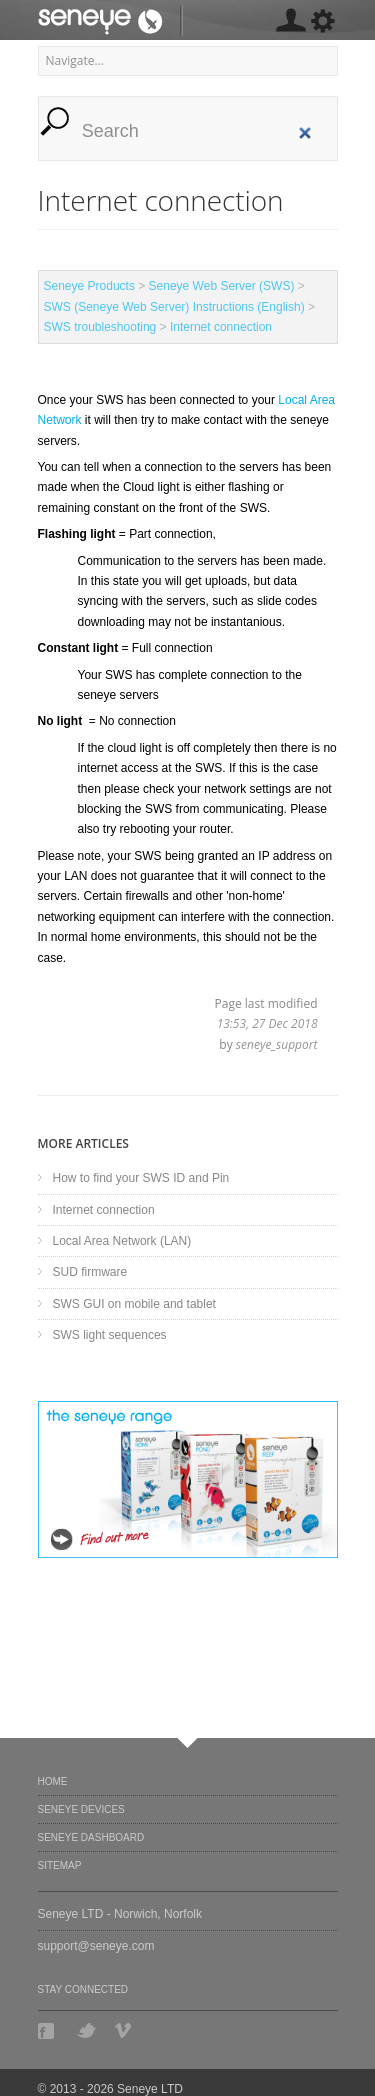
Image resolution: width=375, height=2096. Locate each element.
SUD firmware (90, 1272)
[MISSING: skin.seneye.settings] (290, 24)
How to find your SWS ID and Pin (141, 1178)
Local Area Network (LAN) (122, 1241)
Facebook (48, 2031)
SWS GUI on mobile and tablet (134, 1304)
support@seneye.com (96, 1946)
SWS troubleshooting (100, 327)
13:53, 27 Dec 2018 (267, 1023)
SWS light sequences (110, 1335)
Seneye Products (89, 286)
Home (53, 1781)
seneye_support (277, 1044)
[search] (198, 131)
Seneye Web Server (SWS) (222, 286)
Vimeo (125, 2030)
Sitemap (60, 1865)
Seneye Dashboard (91, 1837)
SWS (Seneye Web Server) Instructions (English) (174, 307)
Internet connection (221, 327)
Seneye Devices (81, 1809)
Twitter (86, 2030)
